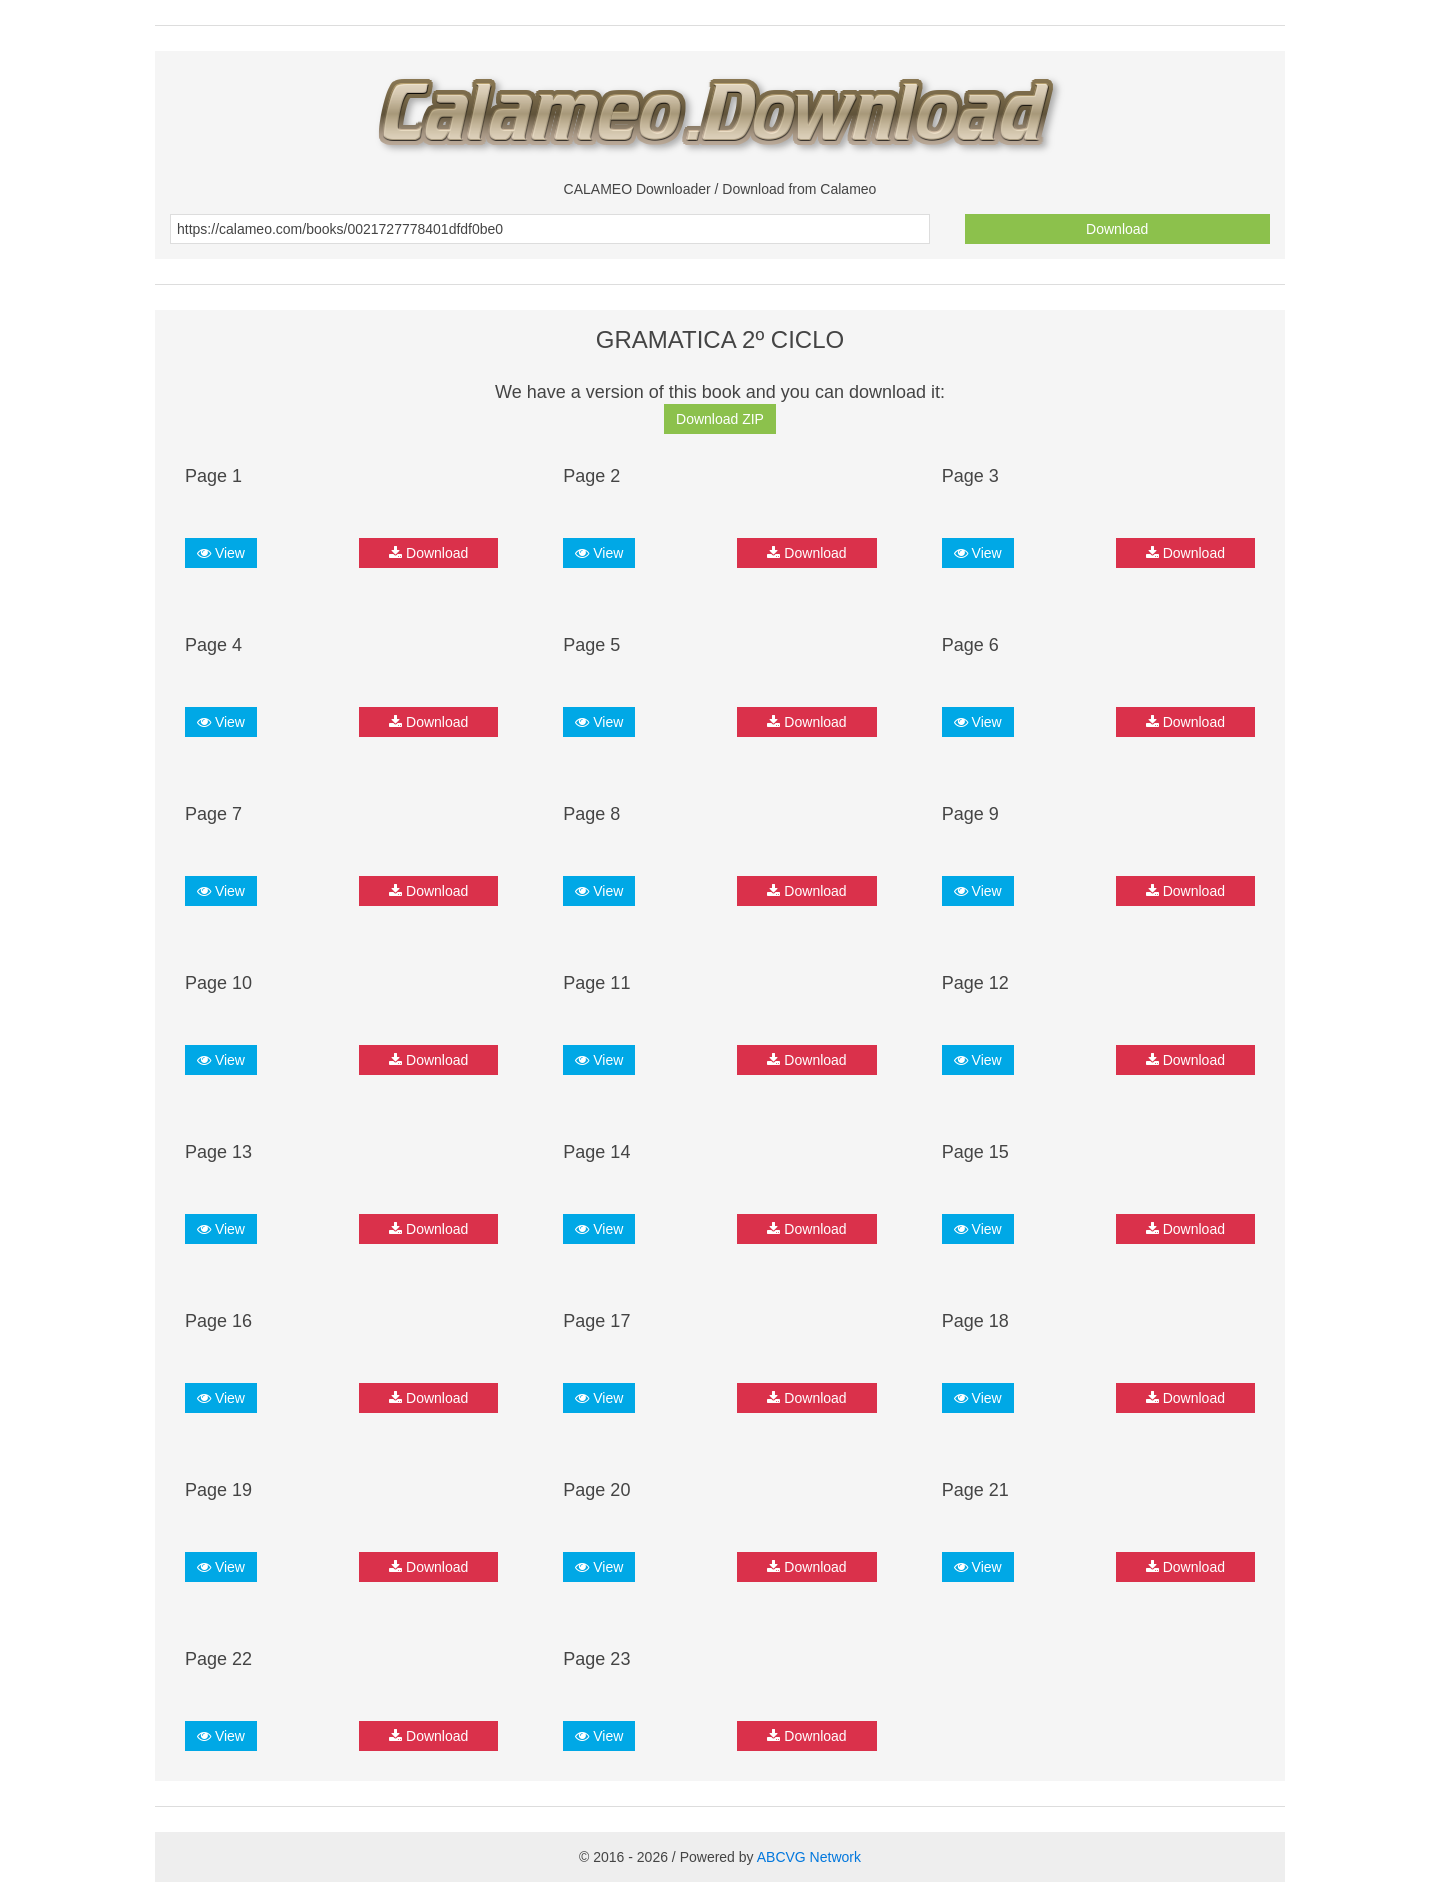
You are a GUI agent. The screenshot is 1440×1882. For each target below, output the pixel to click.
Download (1117, 229)
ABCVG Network (809, 1857)
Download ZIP (720, 419)
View (221, 553)
